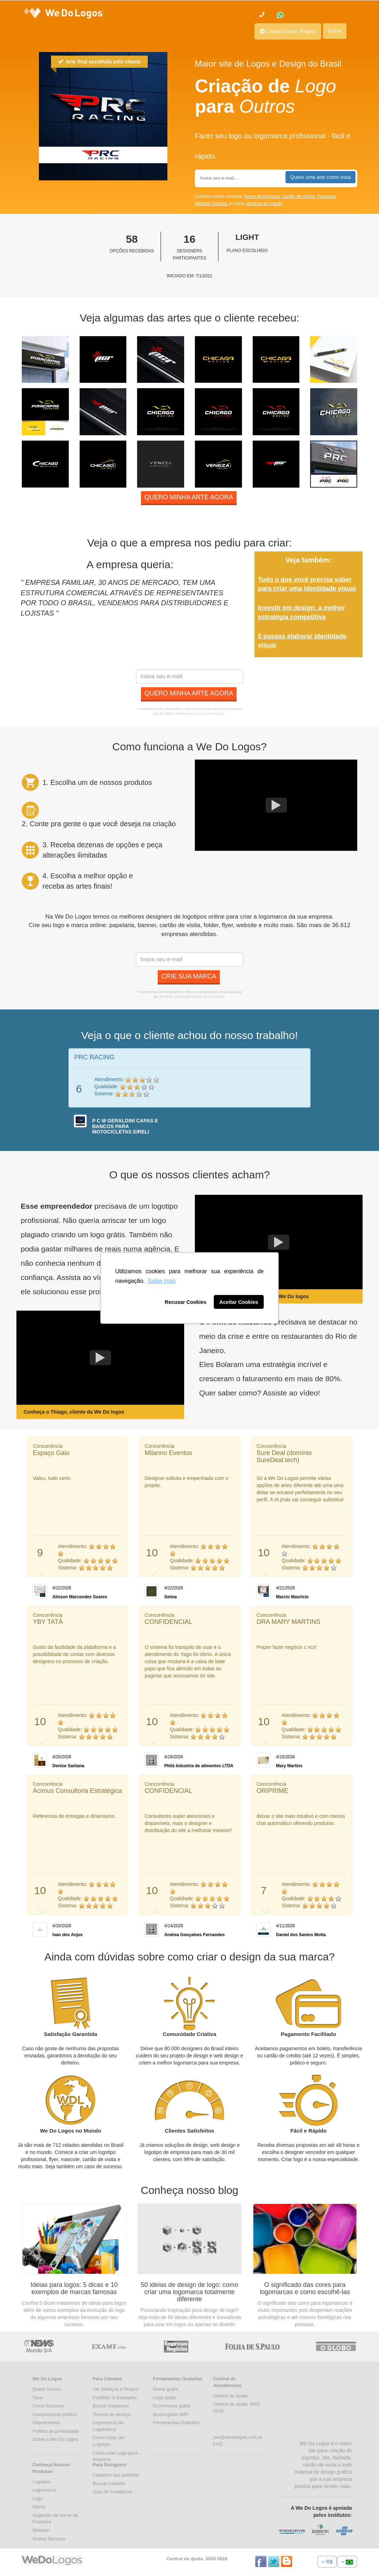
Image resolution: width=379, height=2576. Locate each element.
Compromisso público (54, 2414)
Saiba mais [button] (161, 1281)
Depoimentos (46, 2422)
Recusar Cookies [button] (186, 1302)
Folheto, (221, 203)
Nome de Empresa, (263, 196)
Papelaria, (327, 196)
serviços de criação (264, 203)
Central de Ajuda (230, 2395)
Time (37, 2397)
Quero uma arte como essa (320, 177)
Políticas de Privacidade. (208, 713)
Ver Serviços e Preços (115, 2389)
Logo (37, 2498)
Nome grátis (165, 2389)
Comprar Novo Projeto (288, 31)
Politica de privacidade (55, 2431)
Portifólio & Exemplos (115, 2397)
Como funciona (48, 2405)
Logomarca (44, 2490)
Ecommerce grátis (172, 2405)
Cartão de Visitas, (299, 196)
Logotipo (41, 2481)
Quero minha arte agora (189, 497)
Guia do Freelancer (112, 2491)
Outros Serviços (48, 2538)
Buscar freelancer (111, 2405)
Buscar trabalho (109, 2483)
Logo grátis (164, 2397)
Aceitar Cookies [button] (238, 1302)
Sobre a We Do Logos (55, 2439)
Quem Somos (46, 2389)
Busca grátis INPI (171, 2414)
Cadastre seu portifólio (116, 2475)
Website (40, 2530)
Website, (204, 203)
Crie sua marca (188, 976)
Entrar (335, 31)
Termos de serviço (111, 2414)
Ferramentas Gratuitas (176, 2422)
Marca (38, 2506)
